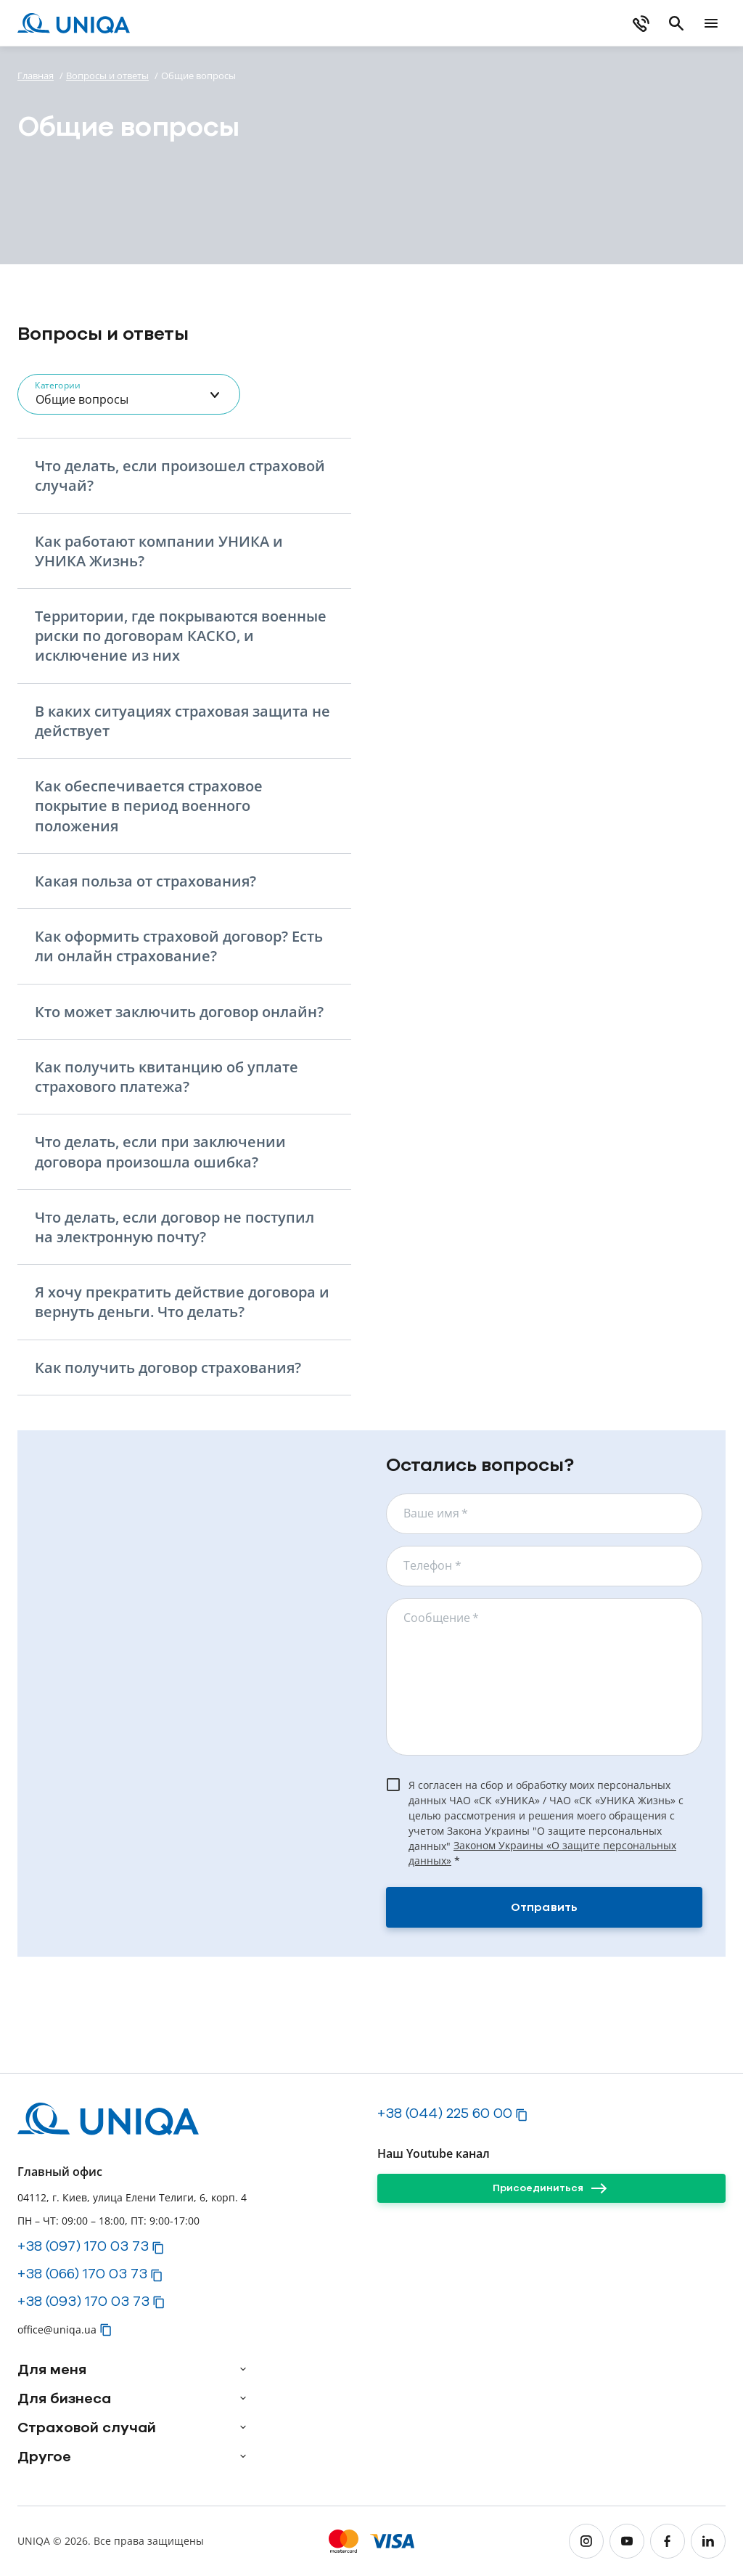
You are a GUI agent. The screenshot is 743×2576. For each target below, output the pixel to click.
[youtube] (626, 2541)
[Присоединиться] (551, 2188)
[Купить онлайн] (557, 23)
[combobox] (128, 394)
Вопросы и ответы (107, 75)
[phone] (641, 23)
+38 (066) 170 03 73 (82, 2273)
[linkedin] (708, 2541)
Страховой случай (86, 2427)
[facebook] (667, 2541)
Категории (57, 385)
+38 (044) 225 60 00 (444, 2112)
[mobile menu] (711, 23)
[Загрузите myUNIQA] (410, 23)
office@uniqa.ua (57, 2329)
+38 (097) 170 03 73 (83, 2245)
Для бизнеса (64, 2398)
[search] (676, 23)
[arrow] (243, 2369)
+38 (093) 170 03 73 (83, 2301)
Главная (35, 75)
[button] (193, 476)
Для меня (51, 2369)
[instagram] (586, 2541)
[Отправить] (544, 1907)
